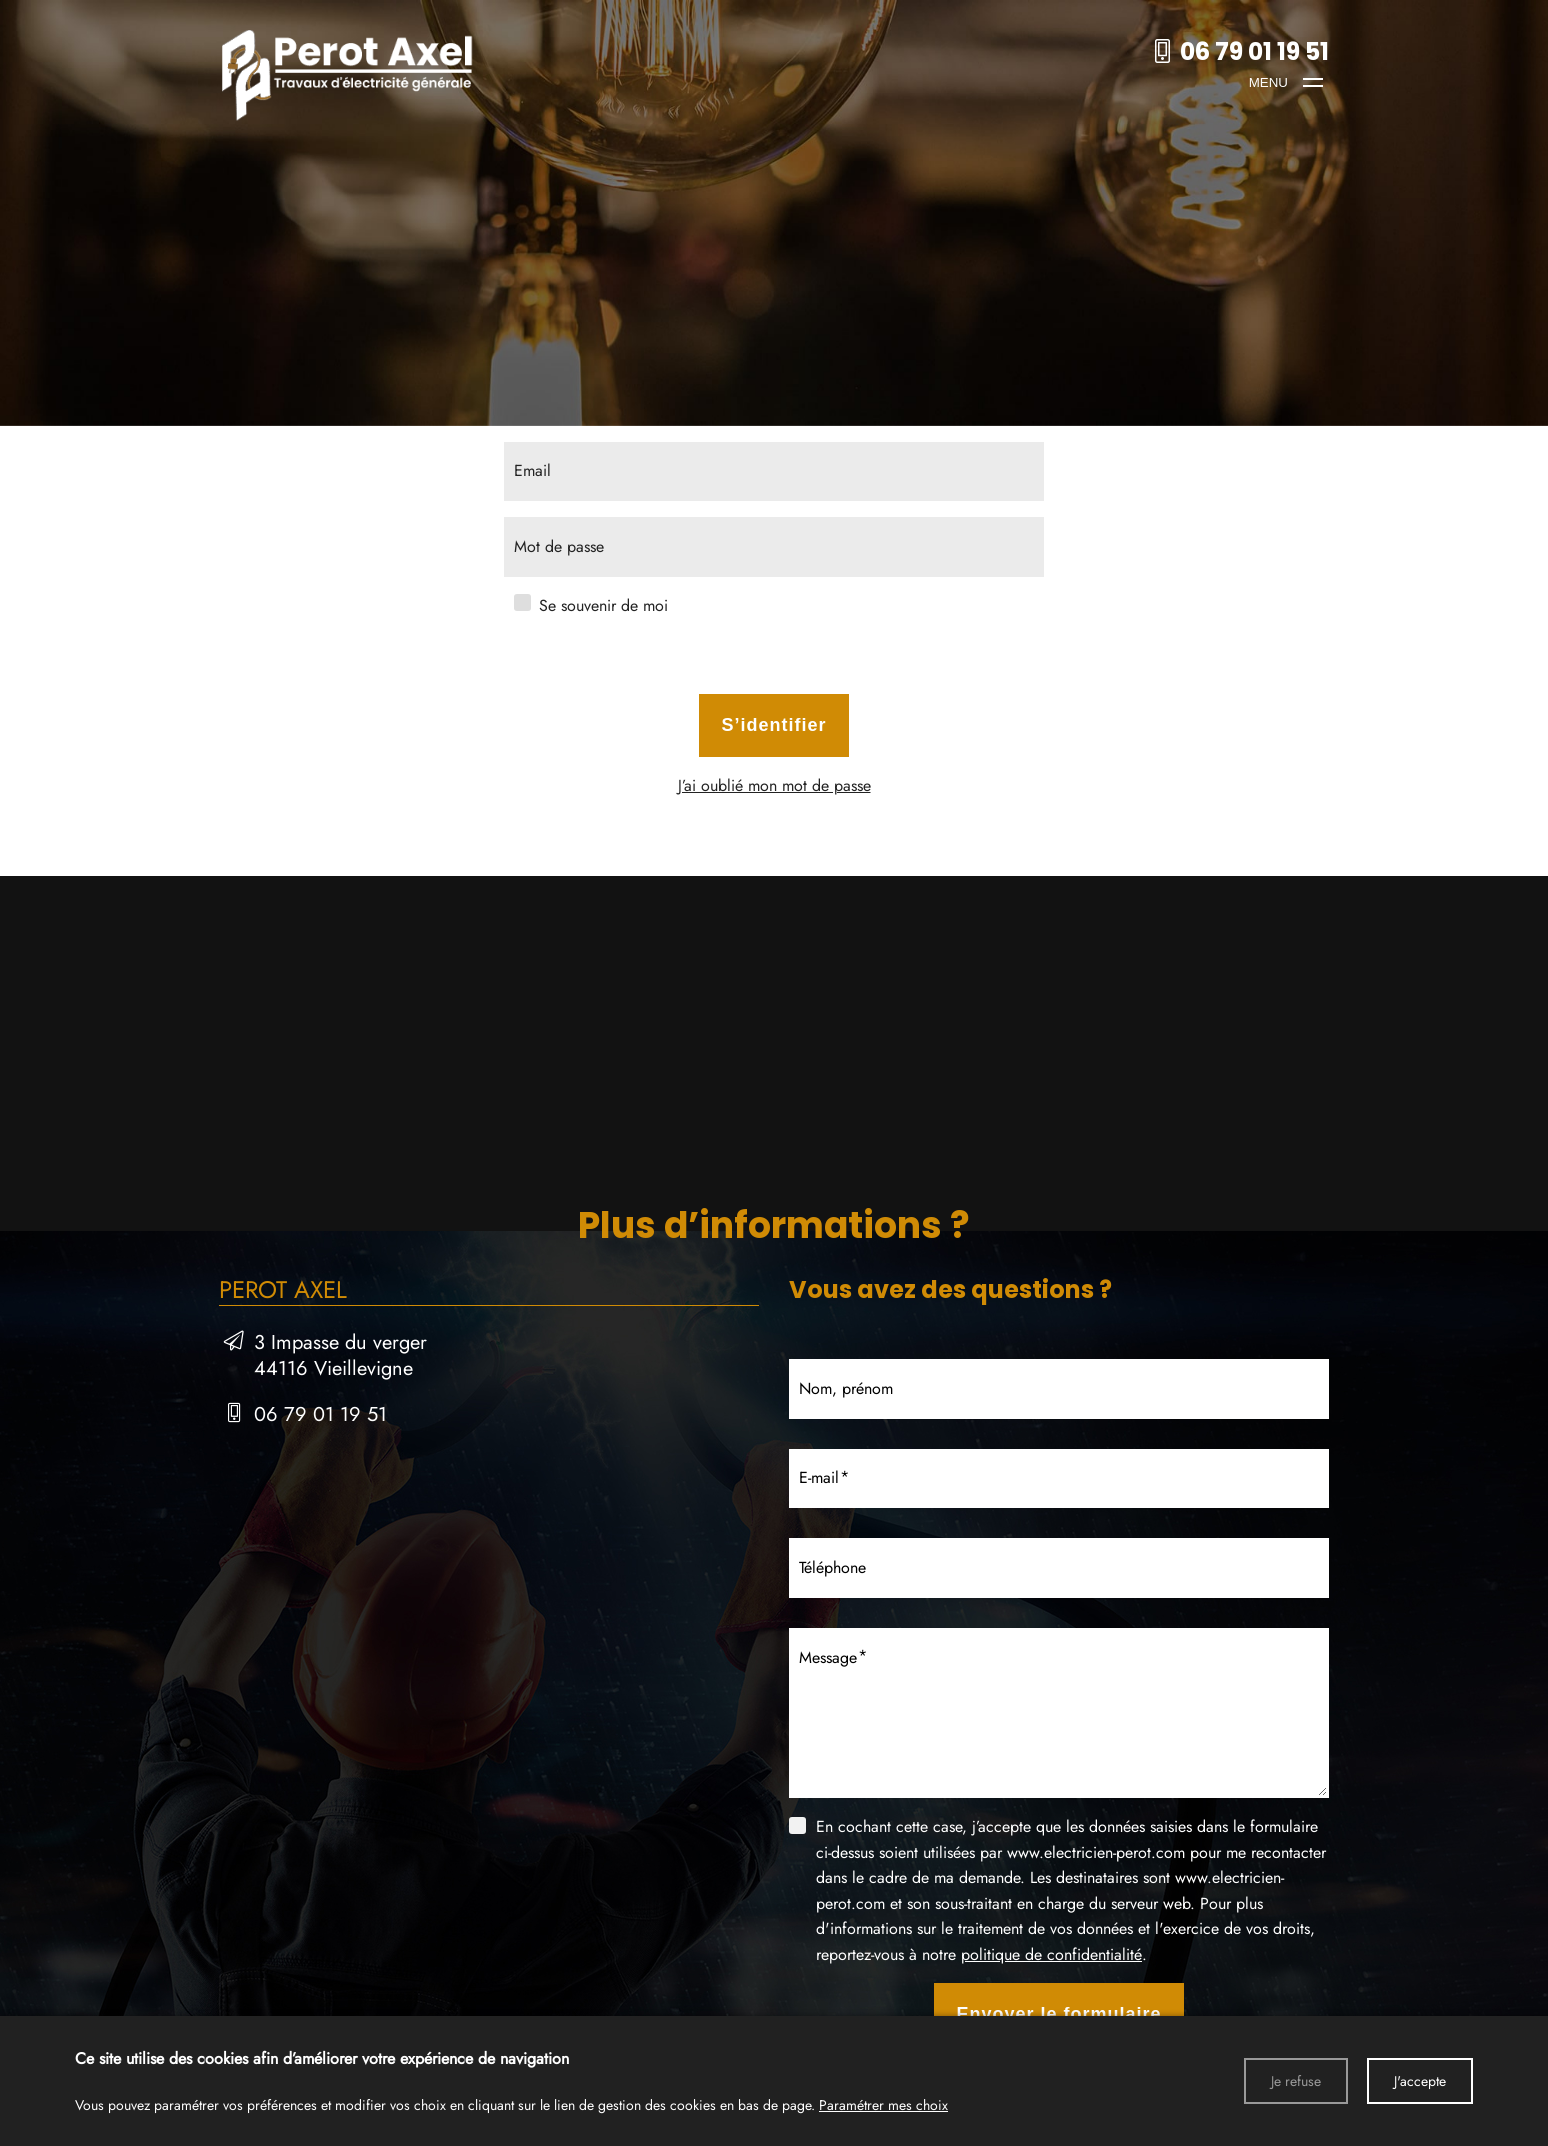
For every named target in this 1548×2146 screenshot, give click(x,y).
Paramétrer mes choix (883, 2105)
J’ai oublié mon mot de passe (774, 785)
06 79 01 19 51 (320, 1414)
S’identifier (773, 725)
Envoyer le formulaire (1058, 2014)
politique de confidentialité (1051, 1954)
